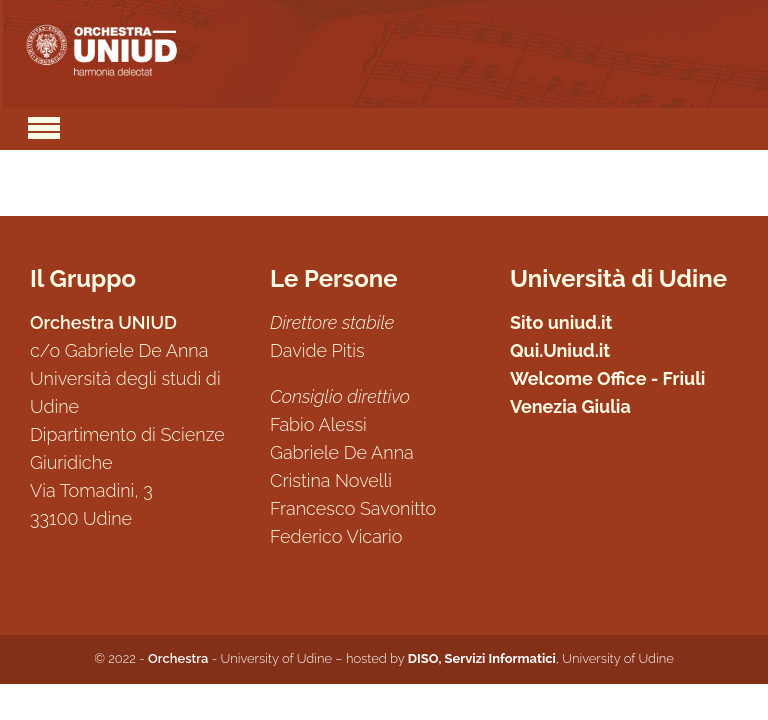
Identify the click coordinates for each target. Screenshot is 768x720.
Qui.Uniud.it (560, 350)
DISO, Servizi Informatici (482, 658)
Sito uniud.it (561, 322)
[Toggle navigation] (44, 125)
